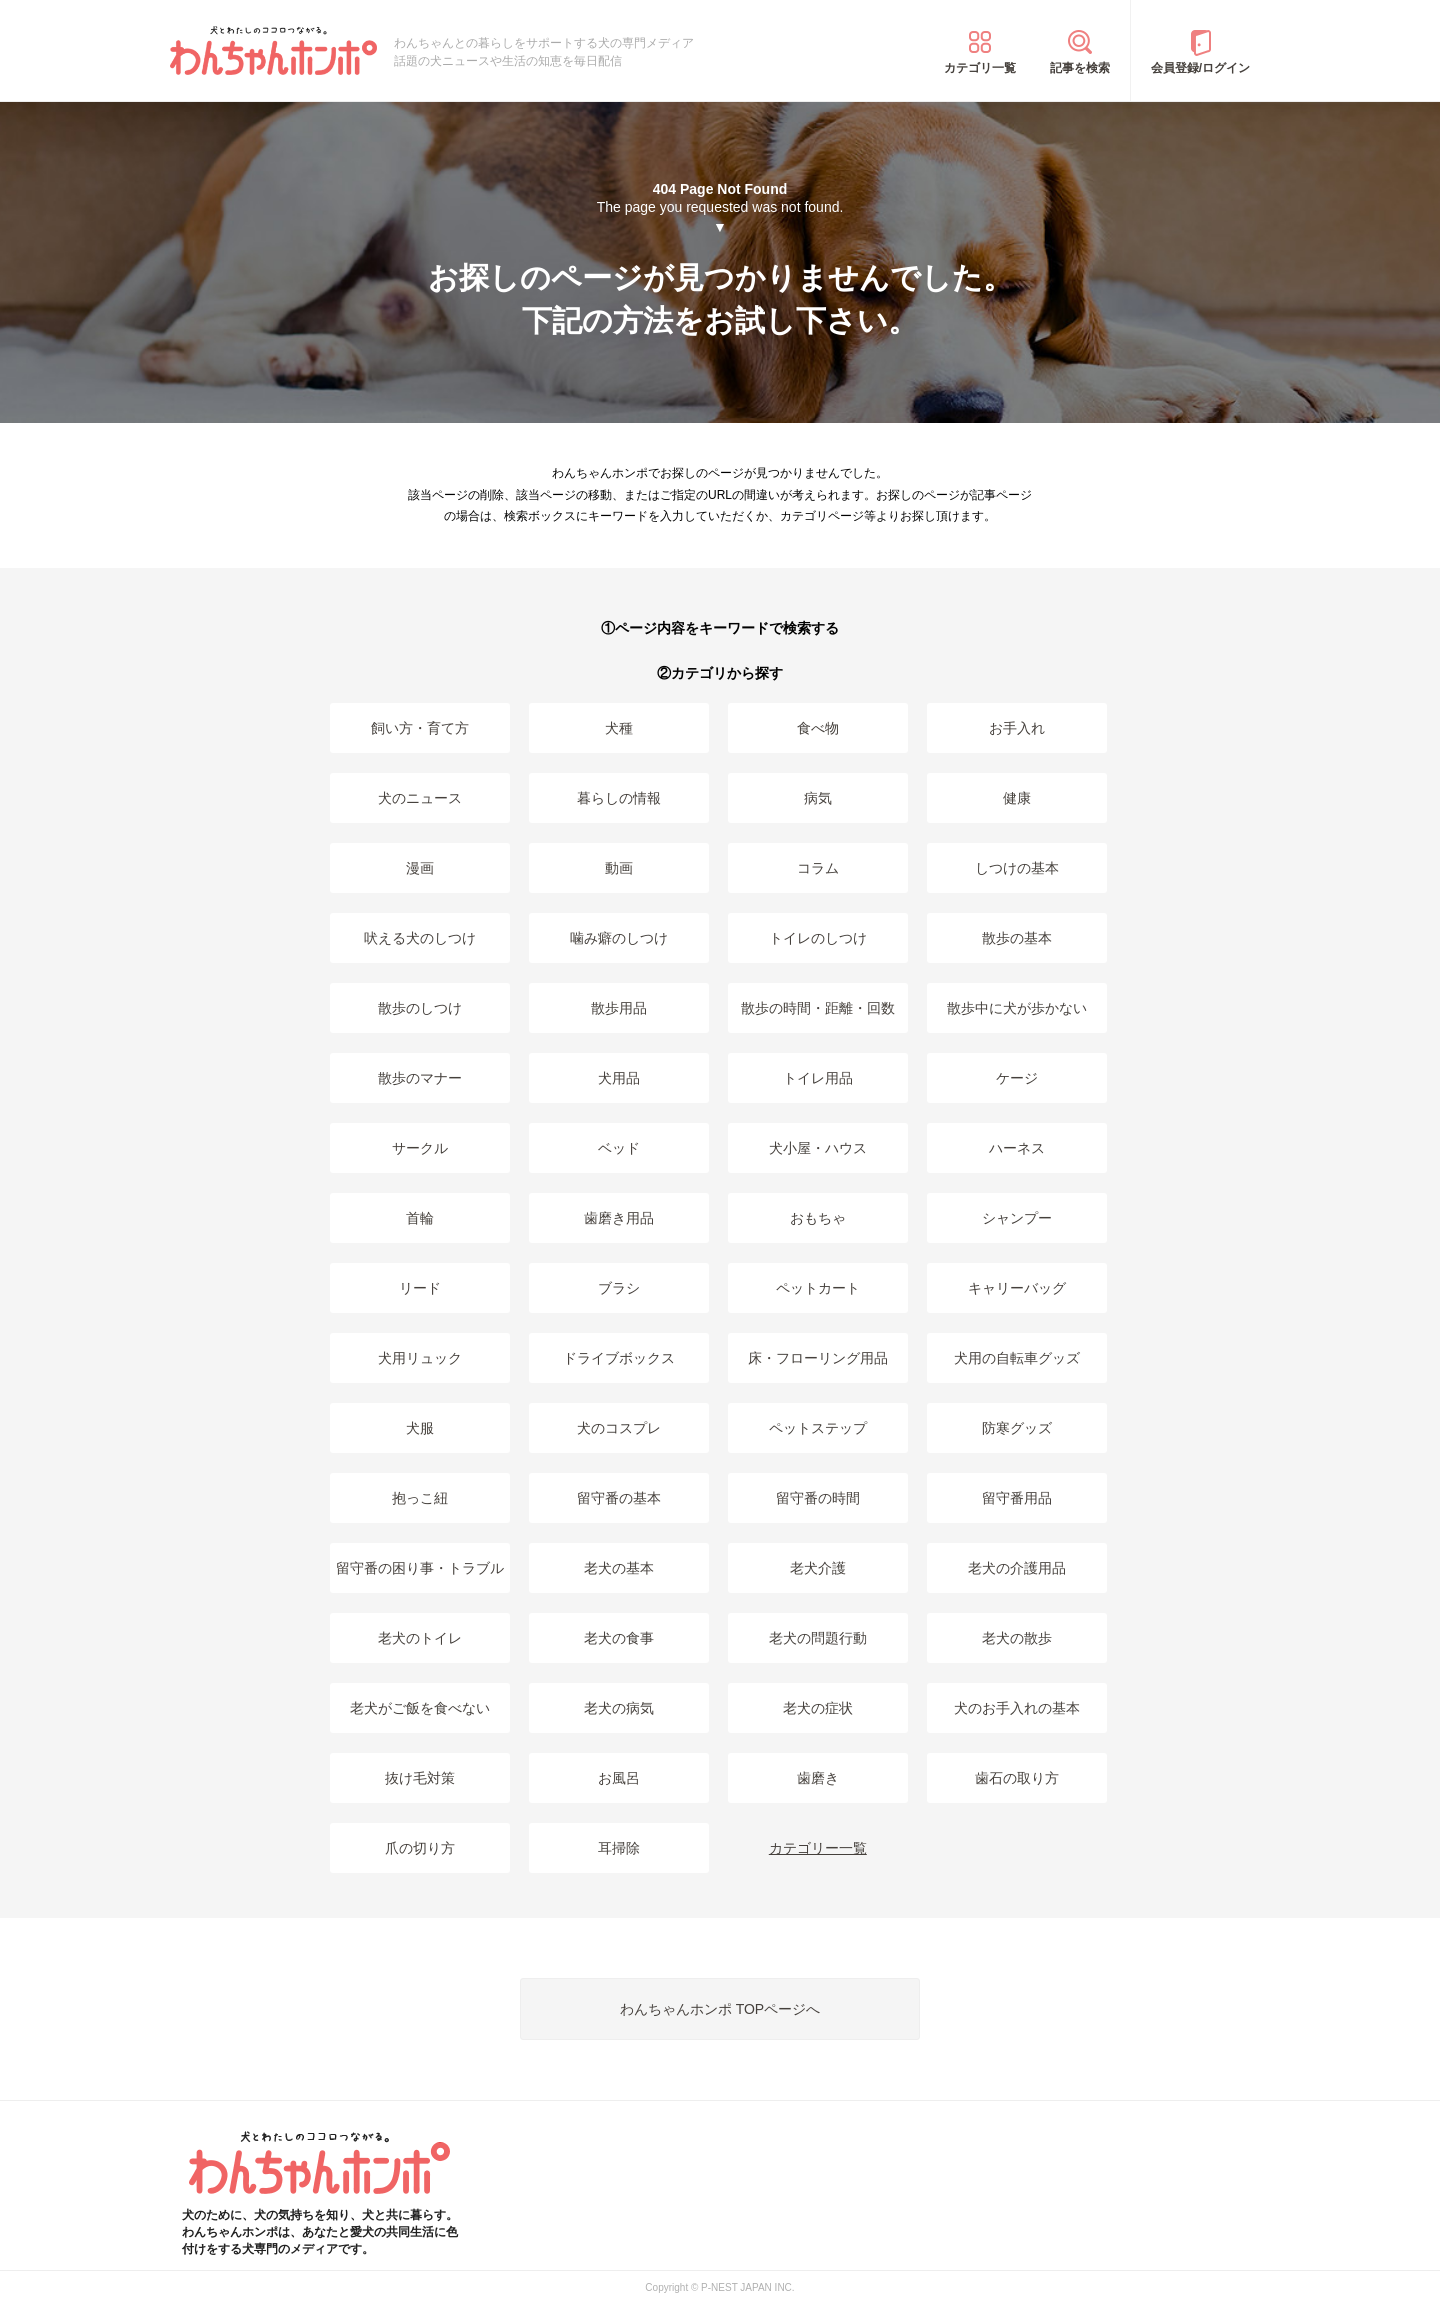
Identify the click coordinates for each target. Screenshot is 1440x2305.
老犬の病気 (619, 1708)
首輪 (420, 1218)
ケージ (1017, 1078)
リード (420, 1288)
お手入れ (1017, 728)
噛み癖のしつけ (619, 938)
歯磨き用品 (619, 1218)
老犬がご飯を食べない (420, 1708)
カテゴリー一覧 (818, 1848)
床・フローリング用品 (818, 1358)
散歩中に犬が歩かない (1017, 1008)
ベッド (619, 1148)
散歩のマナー (420, 1078)
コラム (818, 868)
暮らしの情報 (619, 798)
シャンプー (1017, 1218)
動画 (619, 868)
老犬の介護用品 (1017, 1568)
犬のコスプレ (619, 1428)
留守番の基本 (619, 1498)
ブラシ (619, 1288)
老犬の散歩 (1017, 1638)
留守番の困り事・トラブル (420, 1568)
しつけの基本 (1017, 868)
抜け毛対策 (420, 1778)
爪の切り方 (420, 1848)
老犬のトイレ (420, 1638)
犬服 (420, 1428)
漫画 (420, 868)
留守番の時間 (818, 1498)
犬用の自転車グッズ (1017, 1358)
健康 (1017, 798)
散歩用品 (619, 1008)
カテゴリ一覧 (980, 68)
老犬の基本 (619, 1568)
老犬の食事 (619, 1638)
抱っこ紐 (420, 1498)
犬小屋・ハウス (818, 1148)
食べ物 (818, 728)
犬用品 (619, 1078)
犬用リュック (420, 1358)
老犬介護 (818, 1568)
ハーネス (1017, 1148)
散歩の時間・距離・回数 (818, 1008)
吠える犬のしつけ (420, 938)
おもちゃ (818, 1218)
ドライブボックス (619, 1358)
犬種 (619, 728)
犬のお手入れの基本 (1017, 1708)
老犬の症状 (818, 1708)
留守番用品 (1017, 1498)
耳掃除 (619, 1848)
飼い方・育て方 (420, 728)
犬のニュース (420, 798)
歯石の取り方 (1017, 1778)
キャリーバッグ (1017, 1288)
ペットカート (818, 1288)
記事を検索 (1080, 68)
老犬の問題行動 (818, 1638)
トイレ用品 (818, 1078)
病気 (818, 798)
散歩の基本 (1017, 938)
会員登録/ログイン (1200, 68)
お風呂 (619, 1778)
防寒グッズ (1017, 1428)
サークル (420, 1148)
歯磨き (818, 1778)
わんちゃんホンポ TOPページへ (720, 2009)
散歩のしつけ (420, 1008)
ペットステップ (818, 1428)
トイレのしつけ (818, 938)
